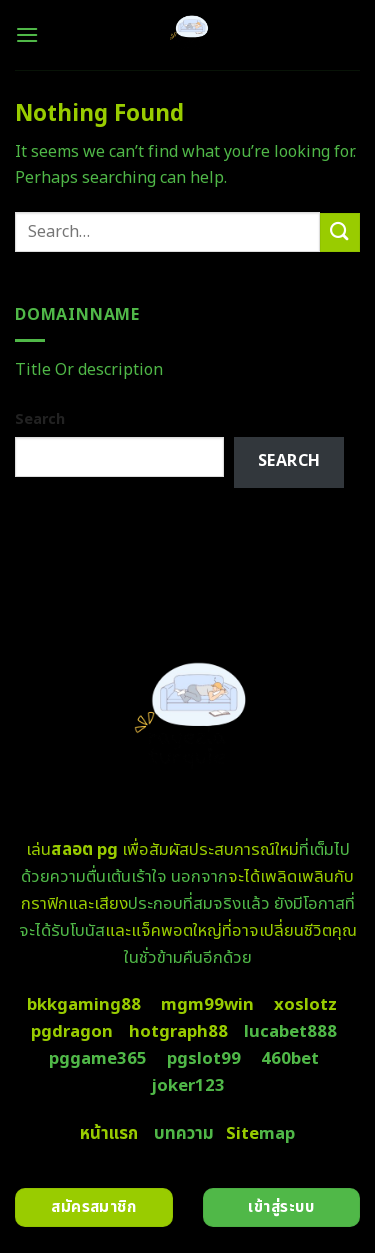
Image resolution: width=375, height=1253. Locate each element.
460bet (290, 1059)
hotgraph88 (178, 1032)
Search (40, 419)
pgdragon (72, 1032)
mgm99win (207, 1005)
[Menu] (27, 34)
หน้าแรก (109, 1134)
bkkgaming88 (84, 1005)
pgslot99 (204, 1059)
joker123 (188, 1086)
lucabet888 (290, 1032)
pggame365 (98, 1059)
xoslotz (305, 1005)
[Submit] (340, 232)
